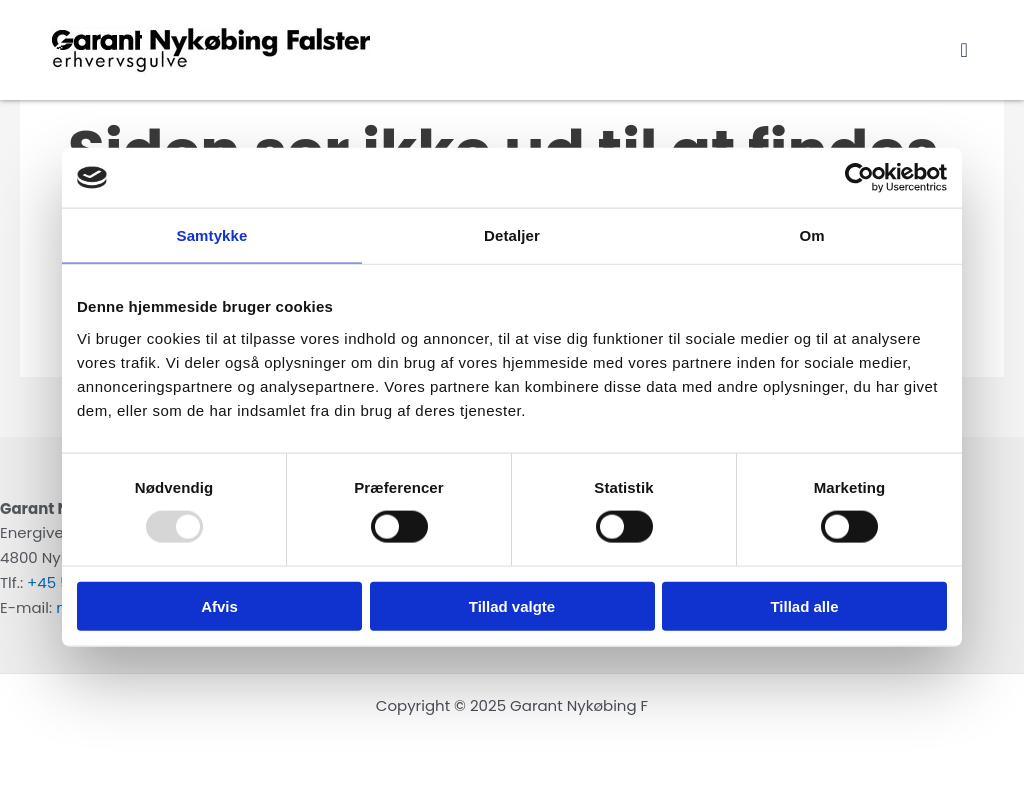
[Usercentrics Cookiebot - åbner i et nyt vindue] (859, 178)
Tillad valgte (512, 605)
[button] (964, 50)
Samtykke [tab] (212, 235)
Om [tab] (811, 235)
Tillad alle (804, 605)
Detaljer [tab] (512, 235)
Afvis (219, 605)
